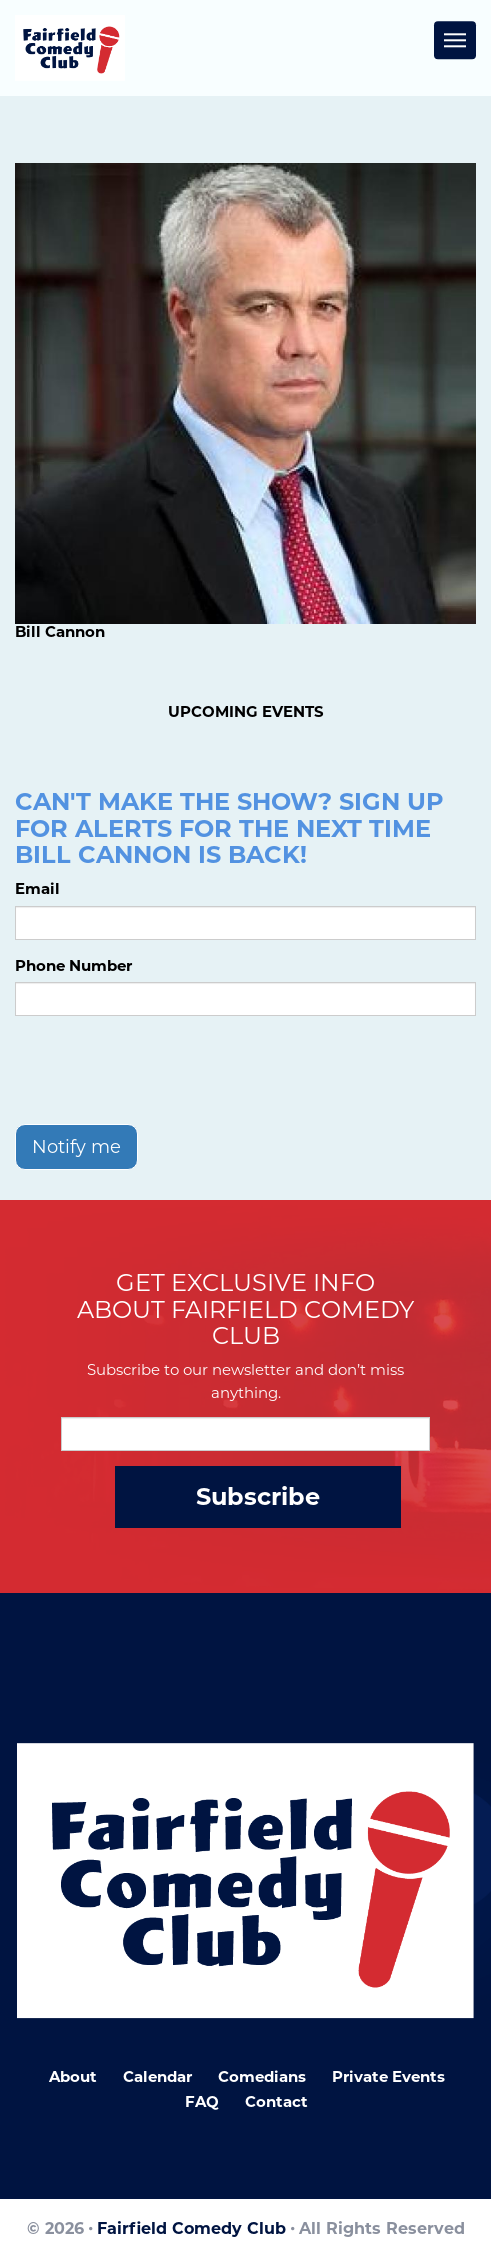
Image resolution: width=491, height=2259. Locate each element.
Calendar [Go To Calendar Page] (157, 2076)
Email (37, 888)
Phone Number (73, 965)
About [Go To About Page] (73, 2076)
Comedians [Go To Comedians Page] (262, 2076)
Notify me (76, 1147)
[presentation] (167, 1070)
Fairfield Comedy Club (191, 2228)
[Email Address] (245, 1434)
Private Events (388, 2076)
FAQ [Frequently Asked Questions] (202, 2101)
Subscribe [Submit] (258, 1496)
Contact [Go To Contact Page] (276, 2101)
